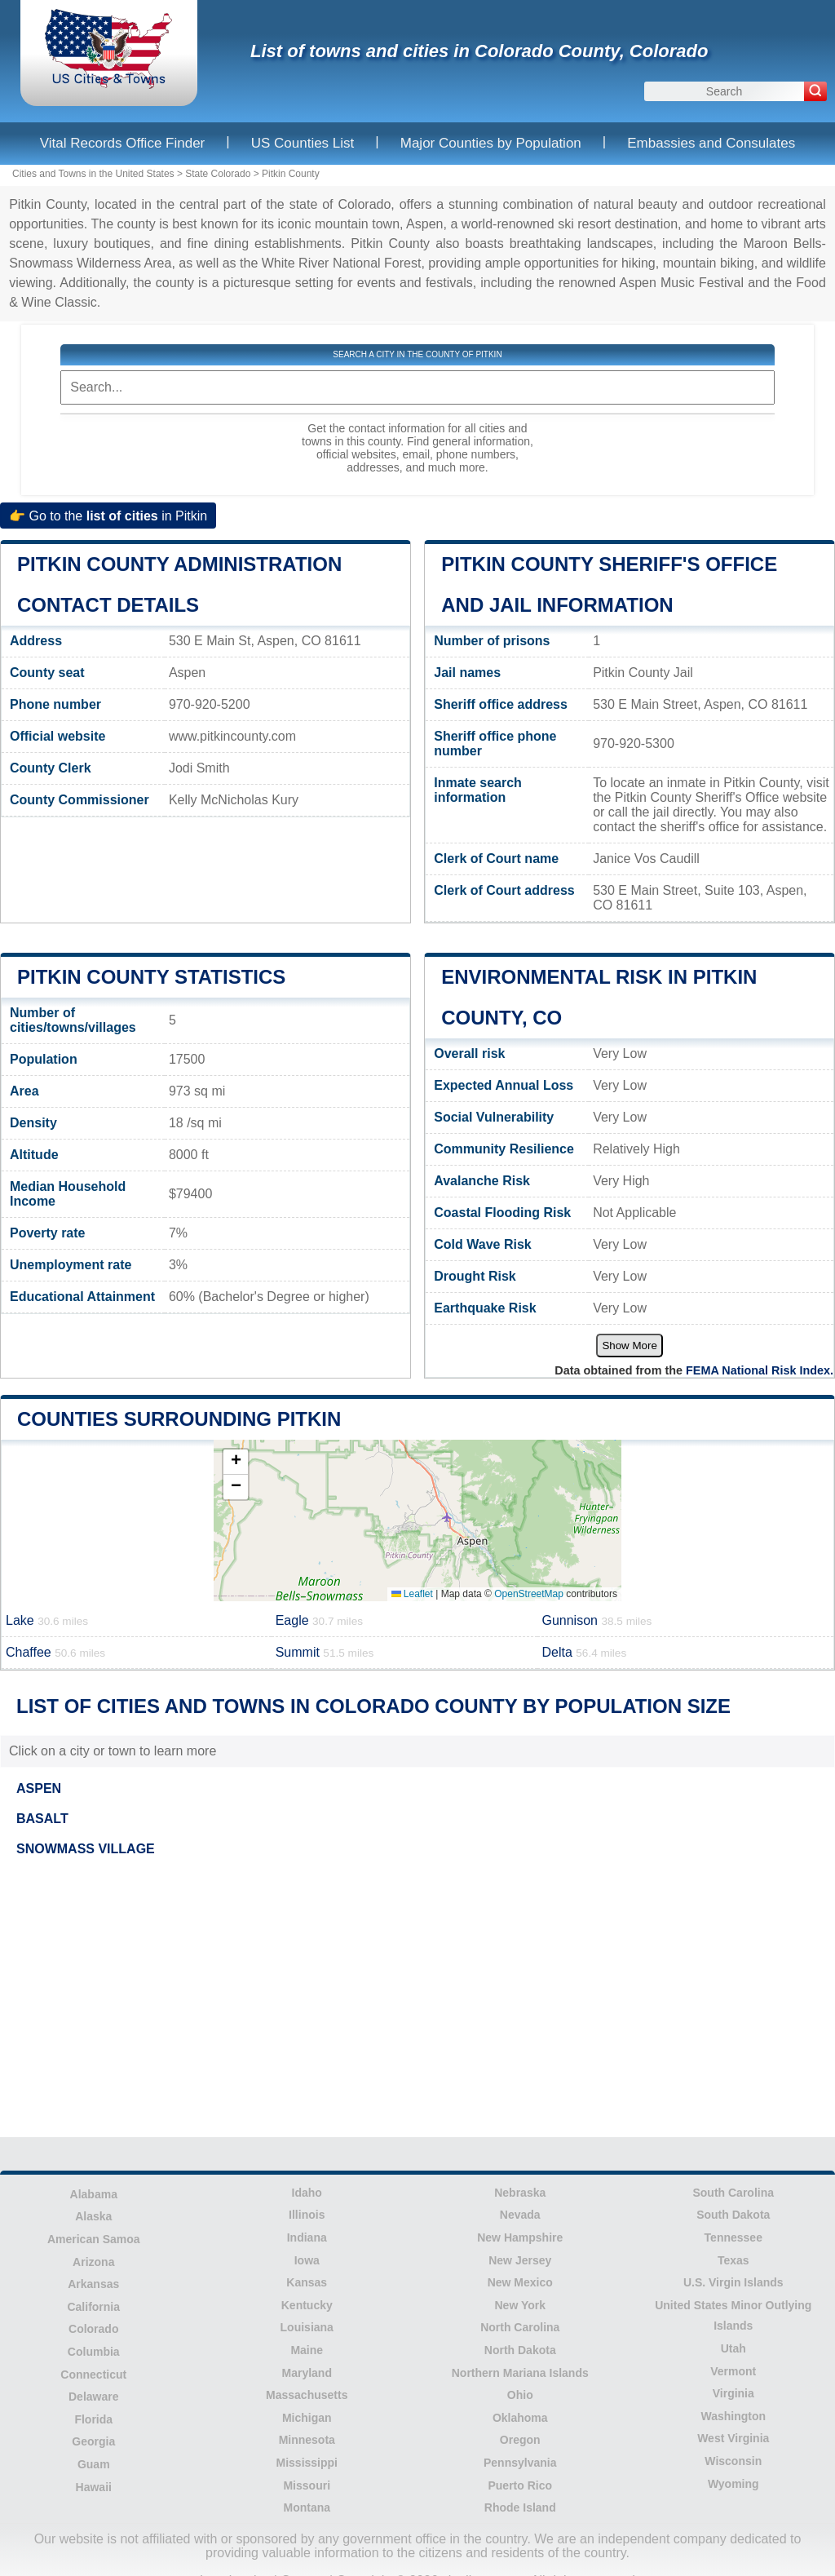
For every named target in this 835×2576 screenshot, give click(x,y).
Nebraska (520, 2192)
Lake (47, 1620)
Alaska (93, 2216)
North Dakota (520, 2350)
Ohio (520, 2394)
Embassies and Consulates (711, 143)
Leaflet (412, 1594)
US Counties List (303, 143)
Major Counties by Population (490, 143)
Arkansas (93, 2284)
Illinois (307, 2214)
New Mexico (520, 2282)
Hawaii (94, 2487)
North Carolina (519, 2327)
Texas (733, 2260)
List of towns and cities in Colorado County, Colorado (479, 51)
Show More (629, 1345)
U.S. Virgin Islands (733, 2282)
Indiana (307, 2237)
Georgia (93, 2441)
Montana (306, 2507)
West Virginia (733, 2438)
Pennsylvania (520, 2462)
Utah (733, 2348)
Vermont (733, 2371)
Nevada (520, 2214)
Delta (583, 1652)
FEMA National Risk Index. (759, 1370)
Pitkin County (291, 173)
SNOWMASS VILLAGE (85, 1849)
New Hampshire (520, 2237)
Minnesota (307, 2439)
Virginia (733, 2393)
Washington (733, 2416)
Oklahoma (520, 2417)
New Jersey (519, 2260)
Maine (306, 2350)
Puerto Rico (520, 2485)
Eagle (319, 1620)
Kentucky (307, 2305)
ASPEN (38, 1788)
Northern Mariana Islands (520, 2372)
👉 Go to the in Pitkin (108, 516)
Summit (325, 1652)
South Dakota (733, 2214)
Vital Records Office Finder (122, 143)
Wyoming (733, 2483)
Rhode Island (520, 2507)
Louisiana (307, 2327)
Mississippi (307, 2462)
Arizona (93, 2261)
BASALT (42, 1819)
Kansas (306, 2282)
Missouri (306, 2485)
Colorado (93, 2328)
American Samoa (93, 2239)
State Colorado (217, 173)
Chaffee (55, 1652)
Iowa (307, 2260)
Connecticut (93, 2374)
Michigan (307, 2417)
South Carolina (733, 2192)
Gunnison (596, 1620)
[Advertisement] (417, 1999)
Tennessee (733, 2237)
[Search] (815, 91)
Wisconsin (733, 2461)
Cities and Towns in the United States (93, 173)
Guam (93, 2464)
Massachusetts (306, 2394)
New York (520, 2305)
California (93, 2306)
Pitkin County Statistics (151, 977)
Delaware (93, 2396)
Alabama (93, 2194)
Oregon (520, 2439)
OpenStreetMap (528, 1594)
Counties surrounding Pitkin (179, 1419)
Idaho (307, 2192)
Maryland (307, 2372)
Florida (93, 2419)
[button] (235, 1462)
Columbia (94, 2351)
